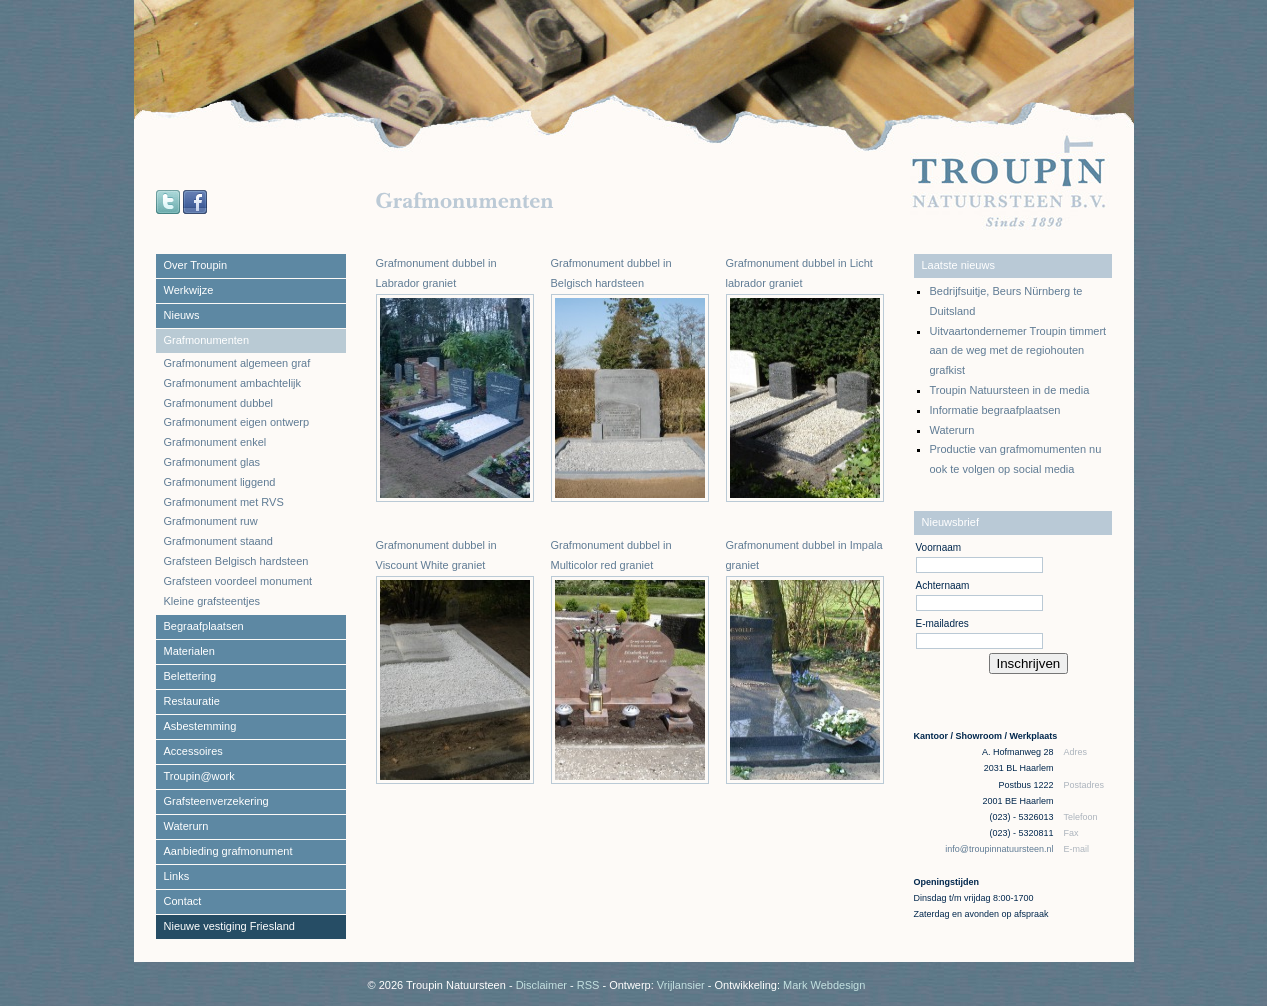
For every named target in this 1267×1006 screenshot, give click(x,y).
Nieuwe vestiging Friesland (229, 926)
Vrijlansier (681, 985)
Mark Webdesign (824, 985)
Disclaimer (541, 985)
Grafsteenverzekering (216, 801)
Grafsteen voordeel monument (238, 581)
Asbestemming (200, 726)
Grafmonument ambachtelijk (233, 383)
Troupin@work (199, 776)
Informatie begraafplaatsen (995, 410)
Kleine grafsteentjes (212, 601)
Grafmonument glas (212, 462)
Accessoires (193, 751)
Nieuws (182, 315)
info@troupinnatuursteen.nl (1000, 849)
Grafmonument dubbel (218, 403)
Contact (183, 901)
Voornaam (939, 547)
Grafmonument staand (218, 541)
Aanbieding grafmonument (228, 851)
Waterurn (186, 826)
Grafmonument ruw (211, 521)
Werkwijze (189, 290)
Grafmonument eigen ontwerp (237, 422)
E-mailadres (942, 623)
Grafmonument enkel (215, 442)
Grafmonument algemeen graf (237, 363)
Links (177, 876)
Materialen (189, 651)
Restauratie (192, 701)
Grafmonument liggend (220, 482)
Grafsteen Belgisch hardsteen (236, 561)
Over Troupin (196, 265)
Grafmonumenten (207, 340)
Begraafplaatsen (204, 626)
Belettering (190, 676)
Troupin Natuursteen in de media (1010, 390)
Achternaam (943, 585)
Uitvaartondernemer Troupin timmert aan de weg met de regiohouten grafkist (1018, 351)
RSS (588, 985)
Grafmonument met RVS (224, 502)
